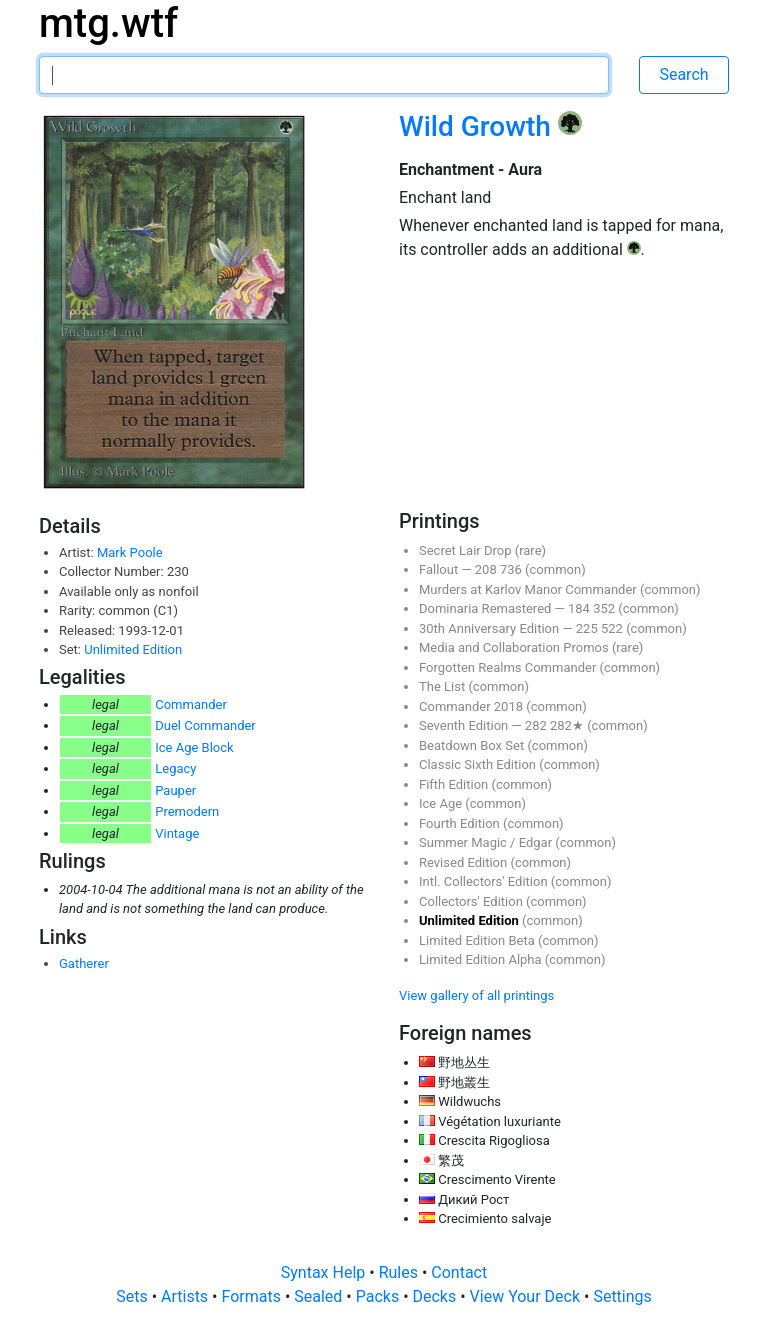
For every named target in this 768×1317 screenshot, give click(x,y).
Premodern (187, 811)
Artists (186, 1296)
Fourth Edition (461, 823)
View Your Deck (527, 1296)
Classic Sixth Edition (479, 764)
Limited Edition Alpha (482, 959)
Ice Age (442, 803)
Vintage (177, 833)
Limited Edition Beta (478, 940)
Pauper (175, 790)
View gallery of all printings (476, 995)
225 (588, 628)
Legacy (175, 768)
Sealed (320, 1296)
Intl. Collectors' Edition (485, 881)
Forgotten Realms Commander (509, 667)
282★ (568, 725)
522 (613, 628)
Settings (622, 1296)
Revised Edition (464, 862)
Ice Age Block (194, 747)
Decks (437, 1296)
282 (537, 725)
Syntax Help (325, 1272)
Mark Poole (130, 552)
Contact (459, 1272)
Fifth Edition (455, 784)
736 (512, 569)
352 (605, 608)
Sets (133, 1296)
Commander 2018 (472, 706)
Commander (191, 704)
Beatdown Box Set (473, 745)
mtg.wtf (108, 23)
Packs (379, 1296)
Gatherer (84, 963)
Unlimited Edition (133, 649)
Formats (252, 1296)
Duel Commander (205, 725)
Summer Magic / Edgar (487, 842)
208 (487, 569)
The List (443, 686)
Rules (400, 1272)
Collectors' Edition (472, 901)
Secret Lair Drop (467, 550)
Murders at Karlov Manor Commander (529, 589)
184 (580, 608)
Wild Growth (478, 126)
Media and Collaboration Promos (515, 647)
